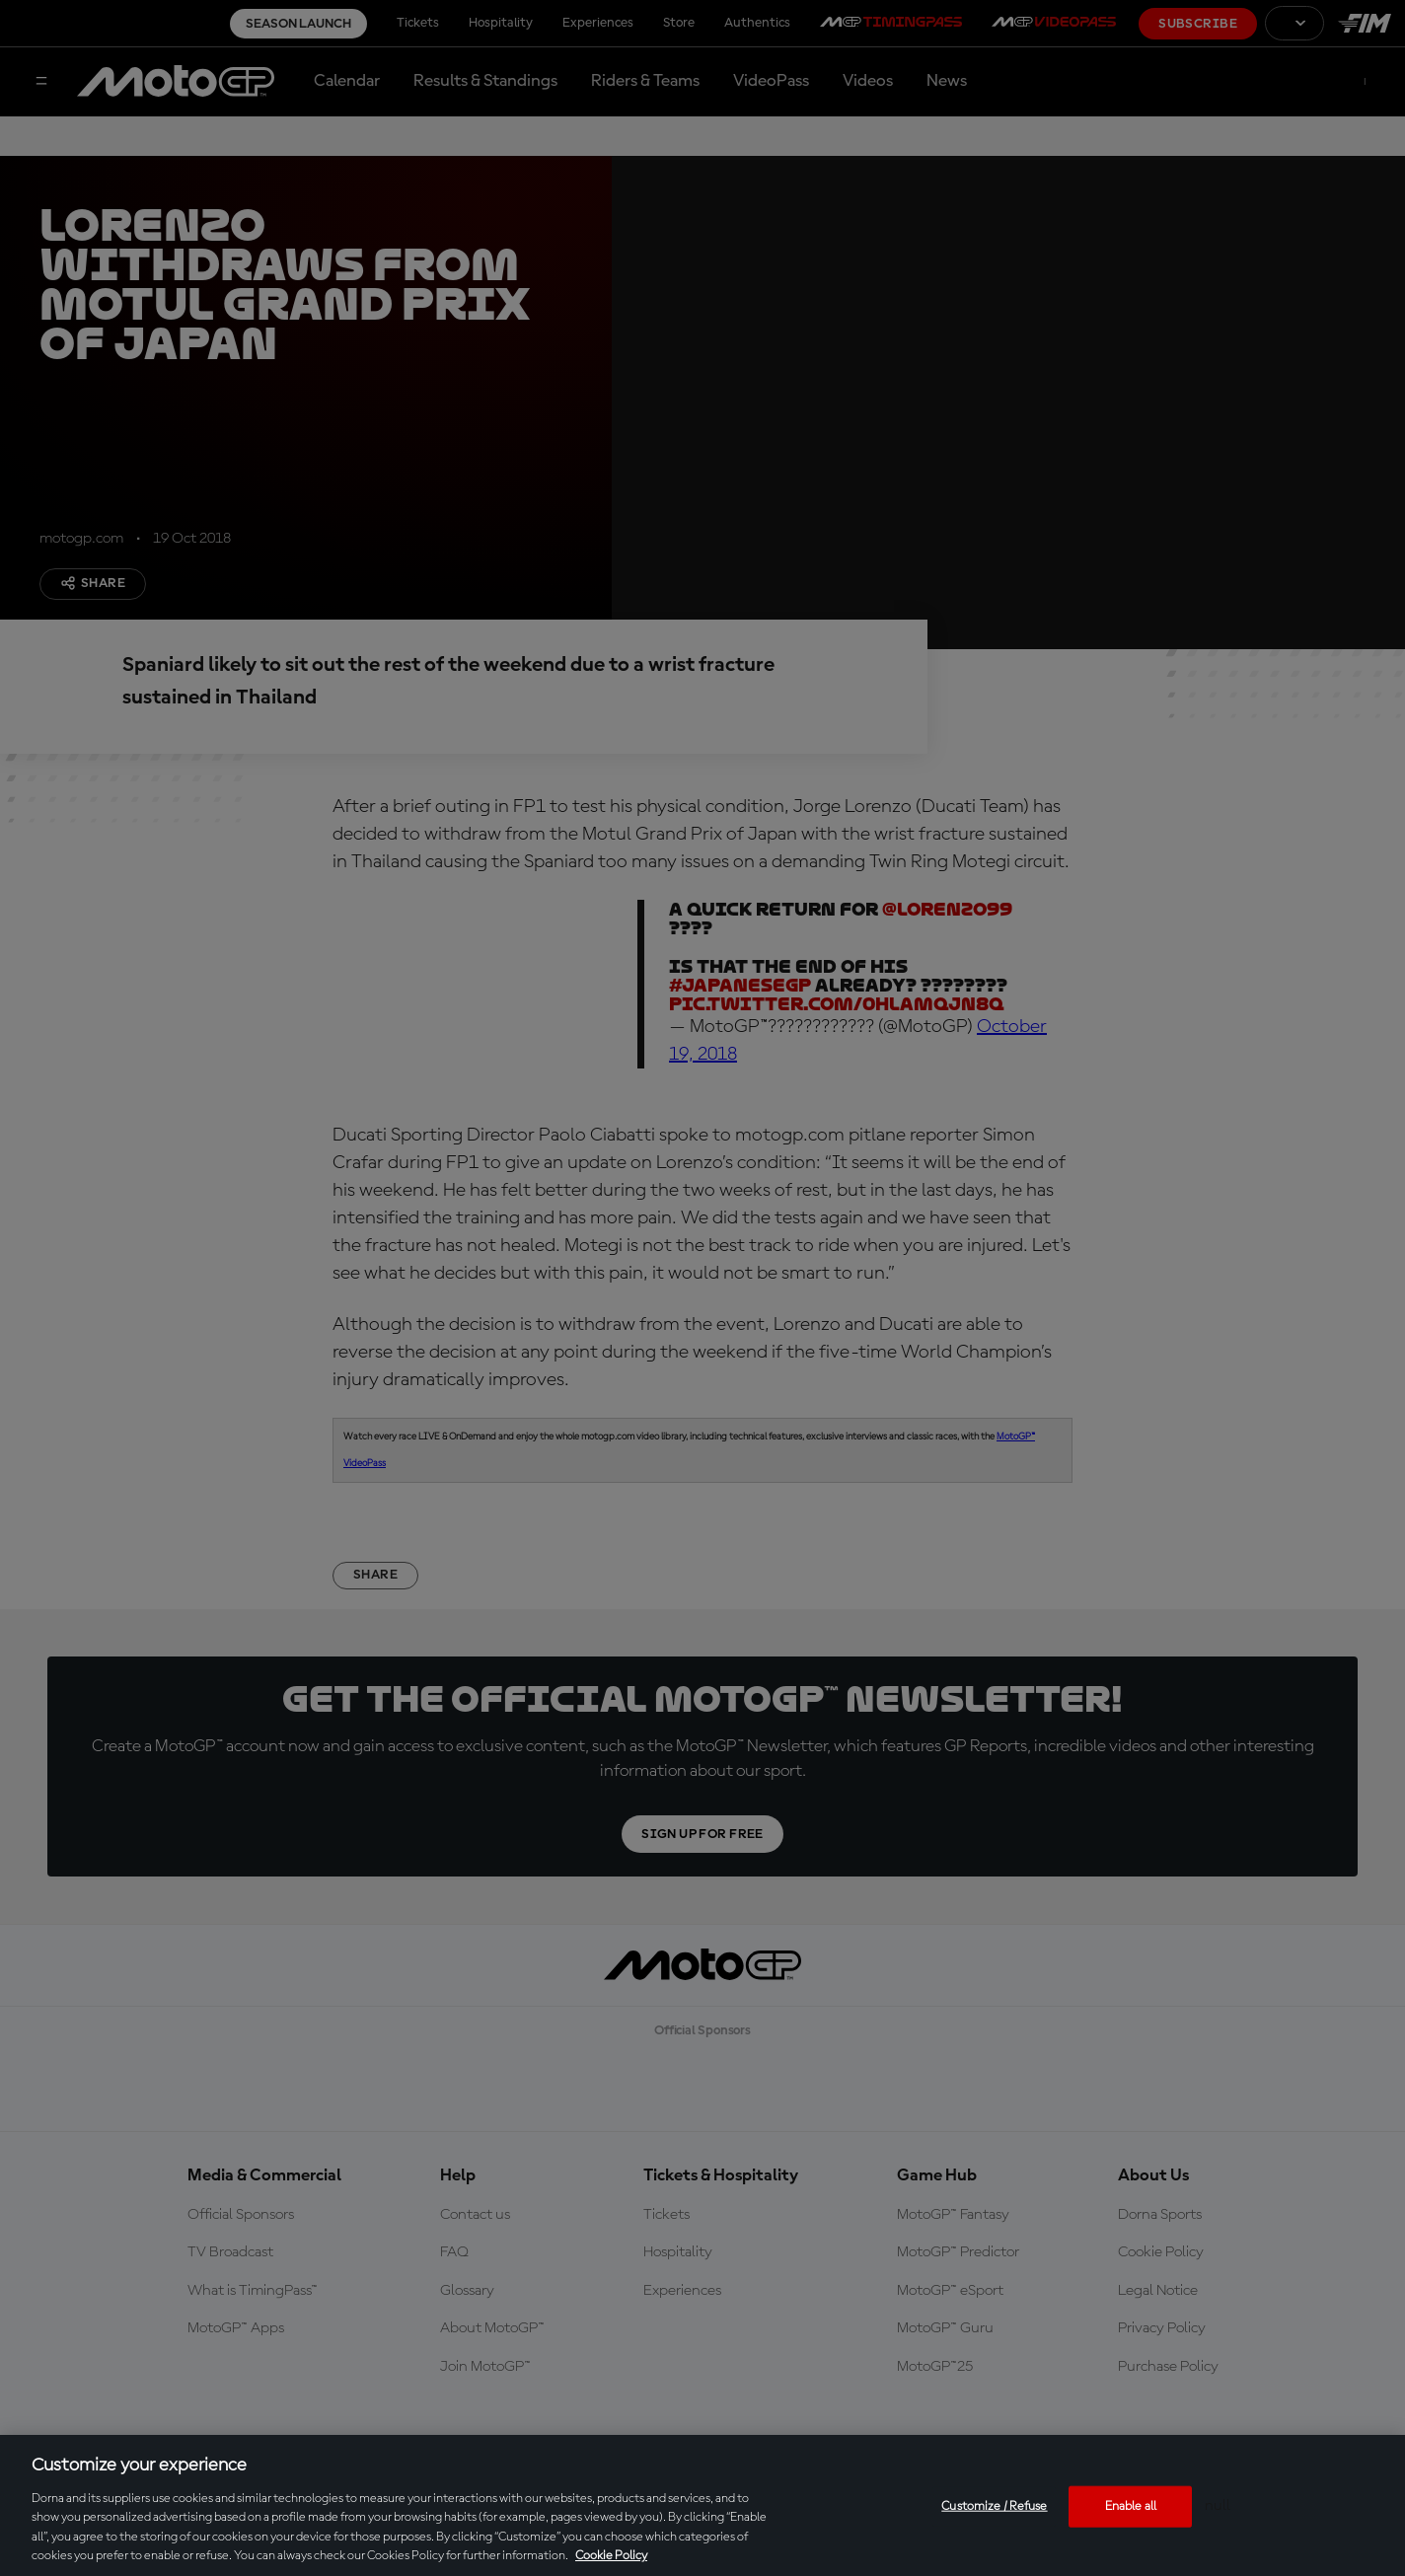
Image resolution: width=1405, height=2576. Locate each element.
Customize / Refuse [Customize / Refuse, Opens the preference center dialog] (994, 2506)
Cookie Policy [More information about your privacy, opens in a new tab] (611, 2555)
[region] (702, 2505)
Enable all (1130, 2506)
